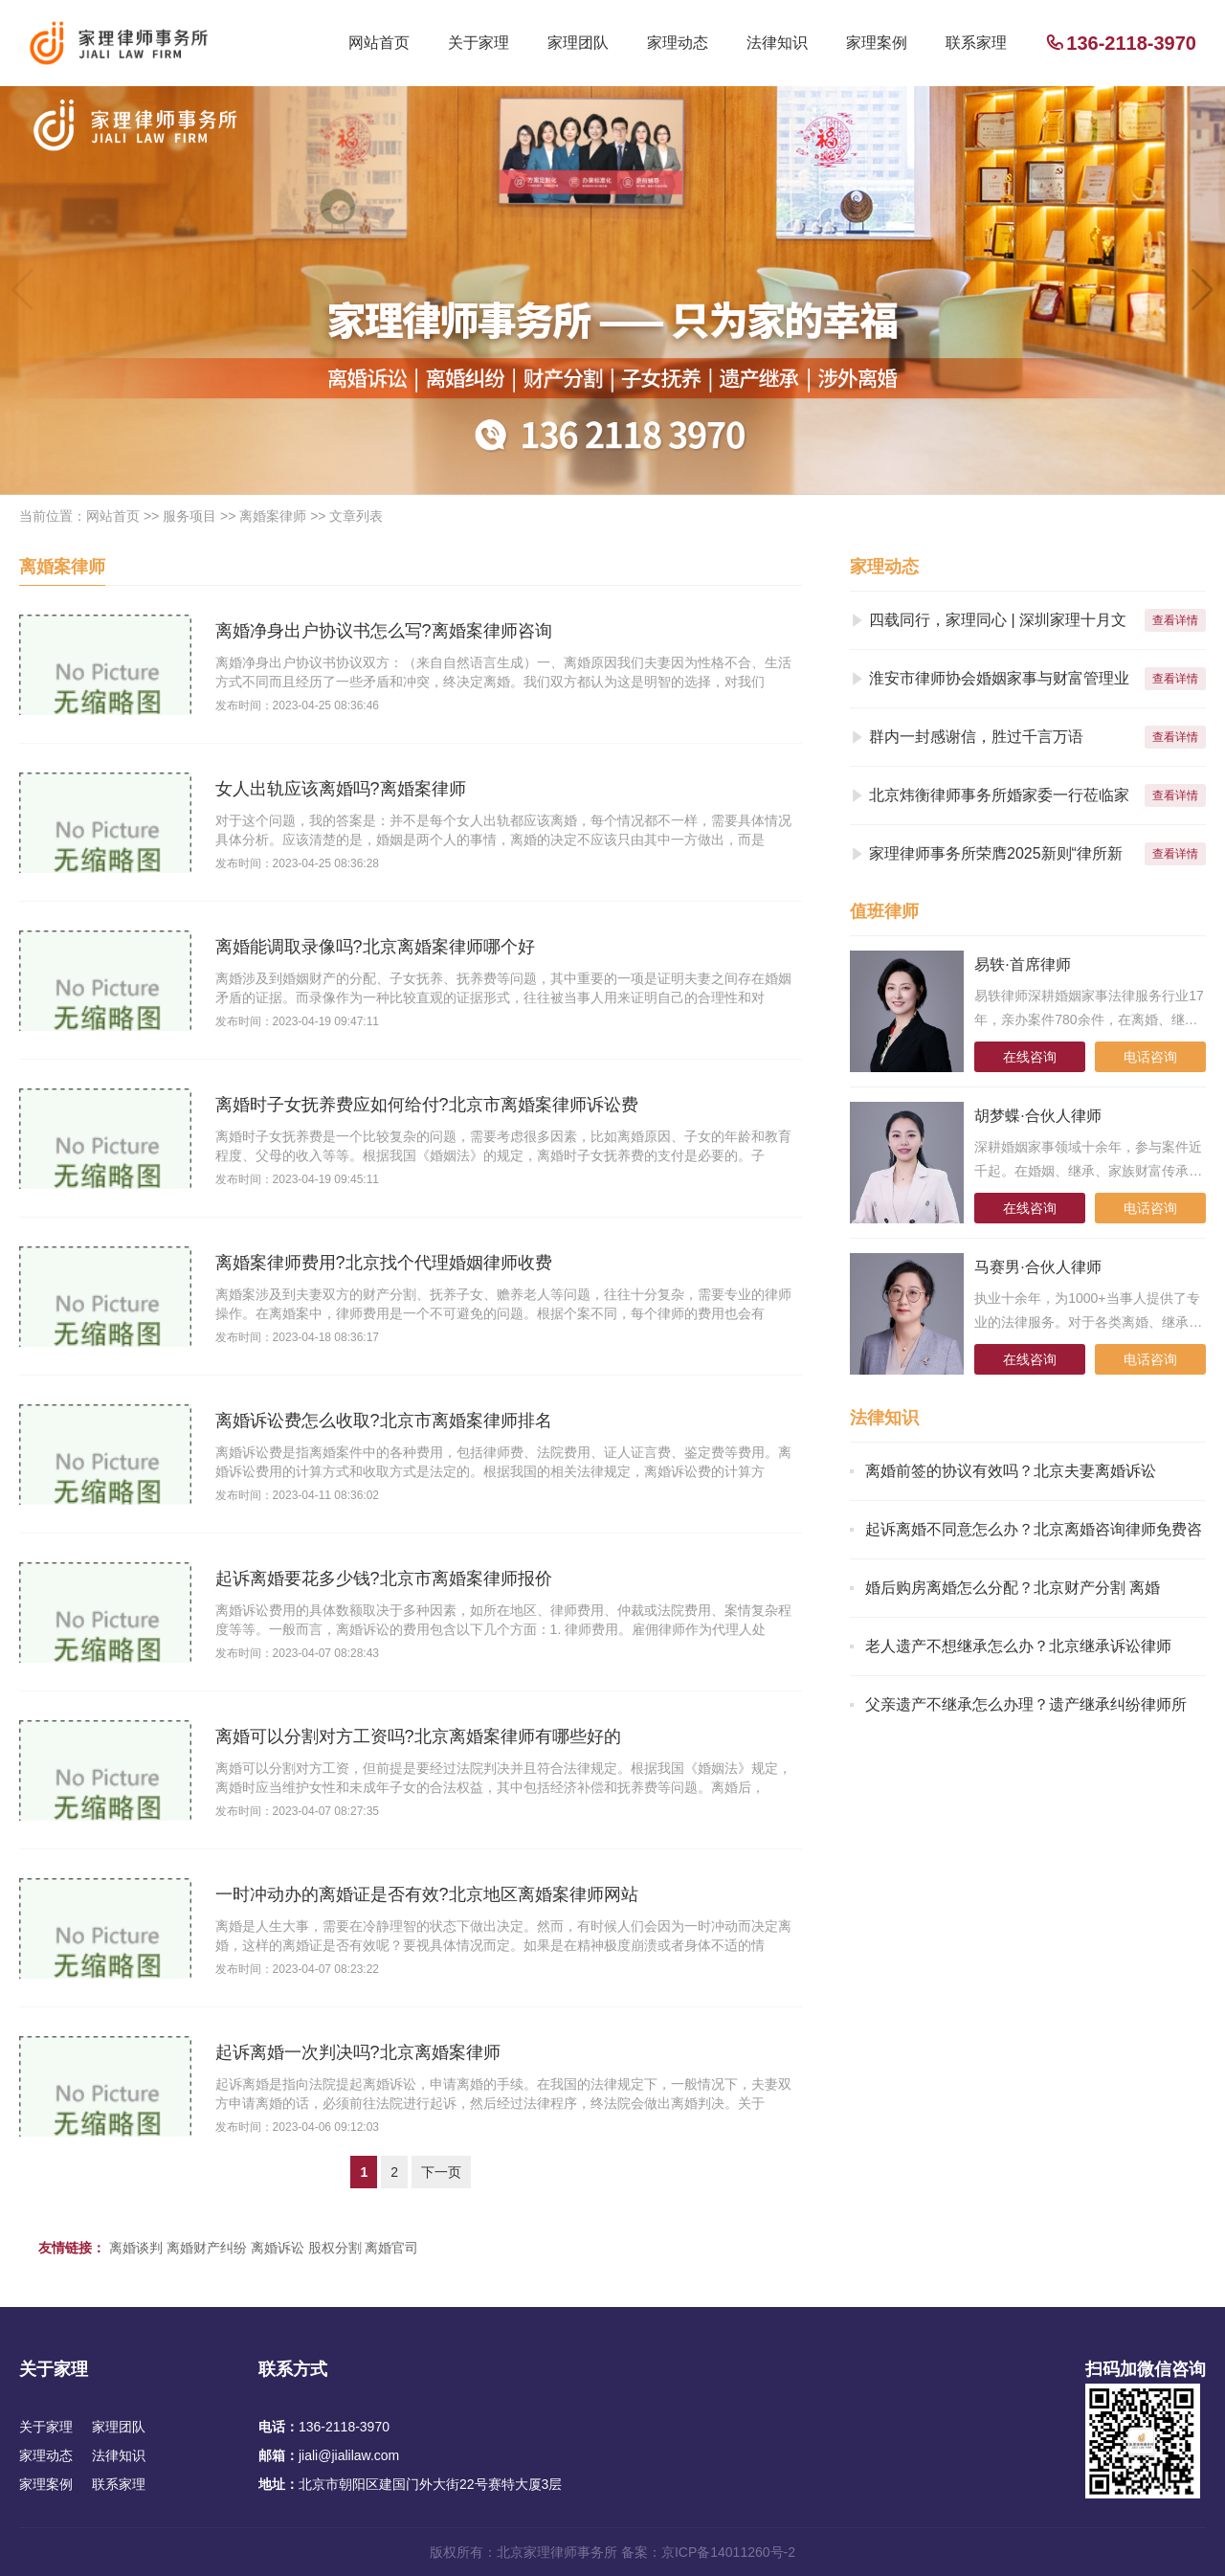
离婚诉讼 (277, 2247)
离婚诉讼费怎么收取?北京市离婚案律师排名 (383, 1420)
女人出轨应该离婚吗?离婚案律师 (340, 788)
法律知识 (777, 42)
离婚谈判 (136, 2247)
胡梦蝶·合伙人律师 (1037, 1116)
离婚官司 (391, 2247)
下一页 (441, 2172)
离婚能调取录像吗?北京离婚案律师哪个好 (375, 946)
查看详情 (1175, 620)
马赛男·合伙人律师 (1037, 1267)
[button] (1202, 290)
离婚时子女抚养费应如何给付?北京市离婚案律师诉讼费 (426, 1104)
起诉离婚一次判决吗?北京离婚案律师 (358, 2052)
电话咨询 (1150, 1056)
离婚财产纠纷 (207, 2247)
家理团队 (578, 42)
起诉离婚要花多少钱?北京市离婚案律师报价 (383, 1578)
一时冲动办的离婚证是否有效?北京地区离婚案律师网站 (426, 1894)
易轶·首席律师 (1022, 964)
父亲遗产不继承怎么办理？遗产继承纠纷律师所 (1026, 1704)
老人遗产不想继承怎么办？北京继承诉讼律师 (1018, 1646)
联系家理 (976, 42)
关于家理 (478, 42)
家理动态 (677, 42)
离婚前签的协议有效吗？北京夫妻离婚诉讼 (1010, 1471)
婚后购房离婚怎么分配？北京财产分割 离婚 (1012, 1587)
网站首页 (379, 42)
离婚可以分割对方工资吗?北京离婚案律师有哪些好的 (418, 1736)
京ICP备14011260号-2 (728, 2552)
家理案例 (876, 42)
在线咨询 (1030, 1056)
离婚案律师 (272, 516)
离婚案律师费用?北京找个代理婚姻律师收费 (383, 1262)
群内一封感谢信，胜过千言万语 (976, 736)
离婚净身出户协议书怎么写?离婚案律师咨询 (383, 630)
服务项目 (189, 516)
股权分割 (335, 2247)
